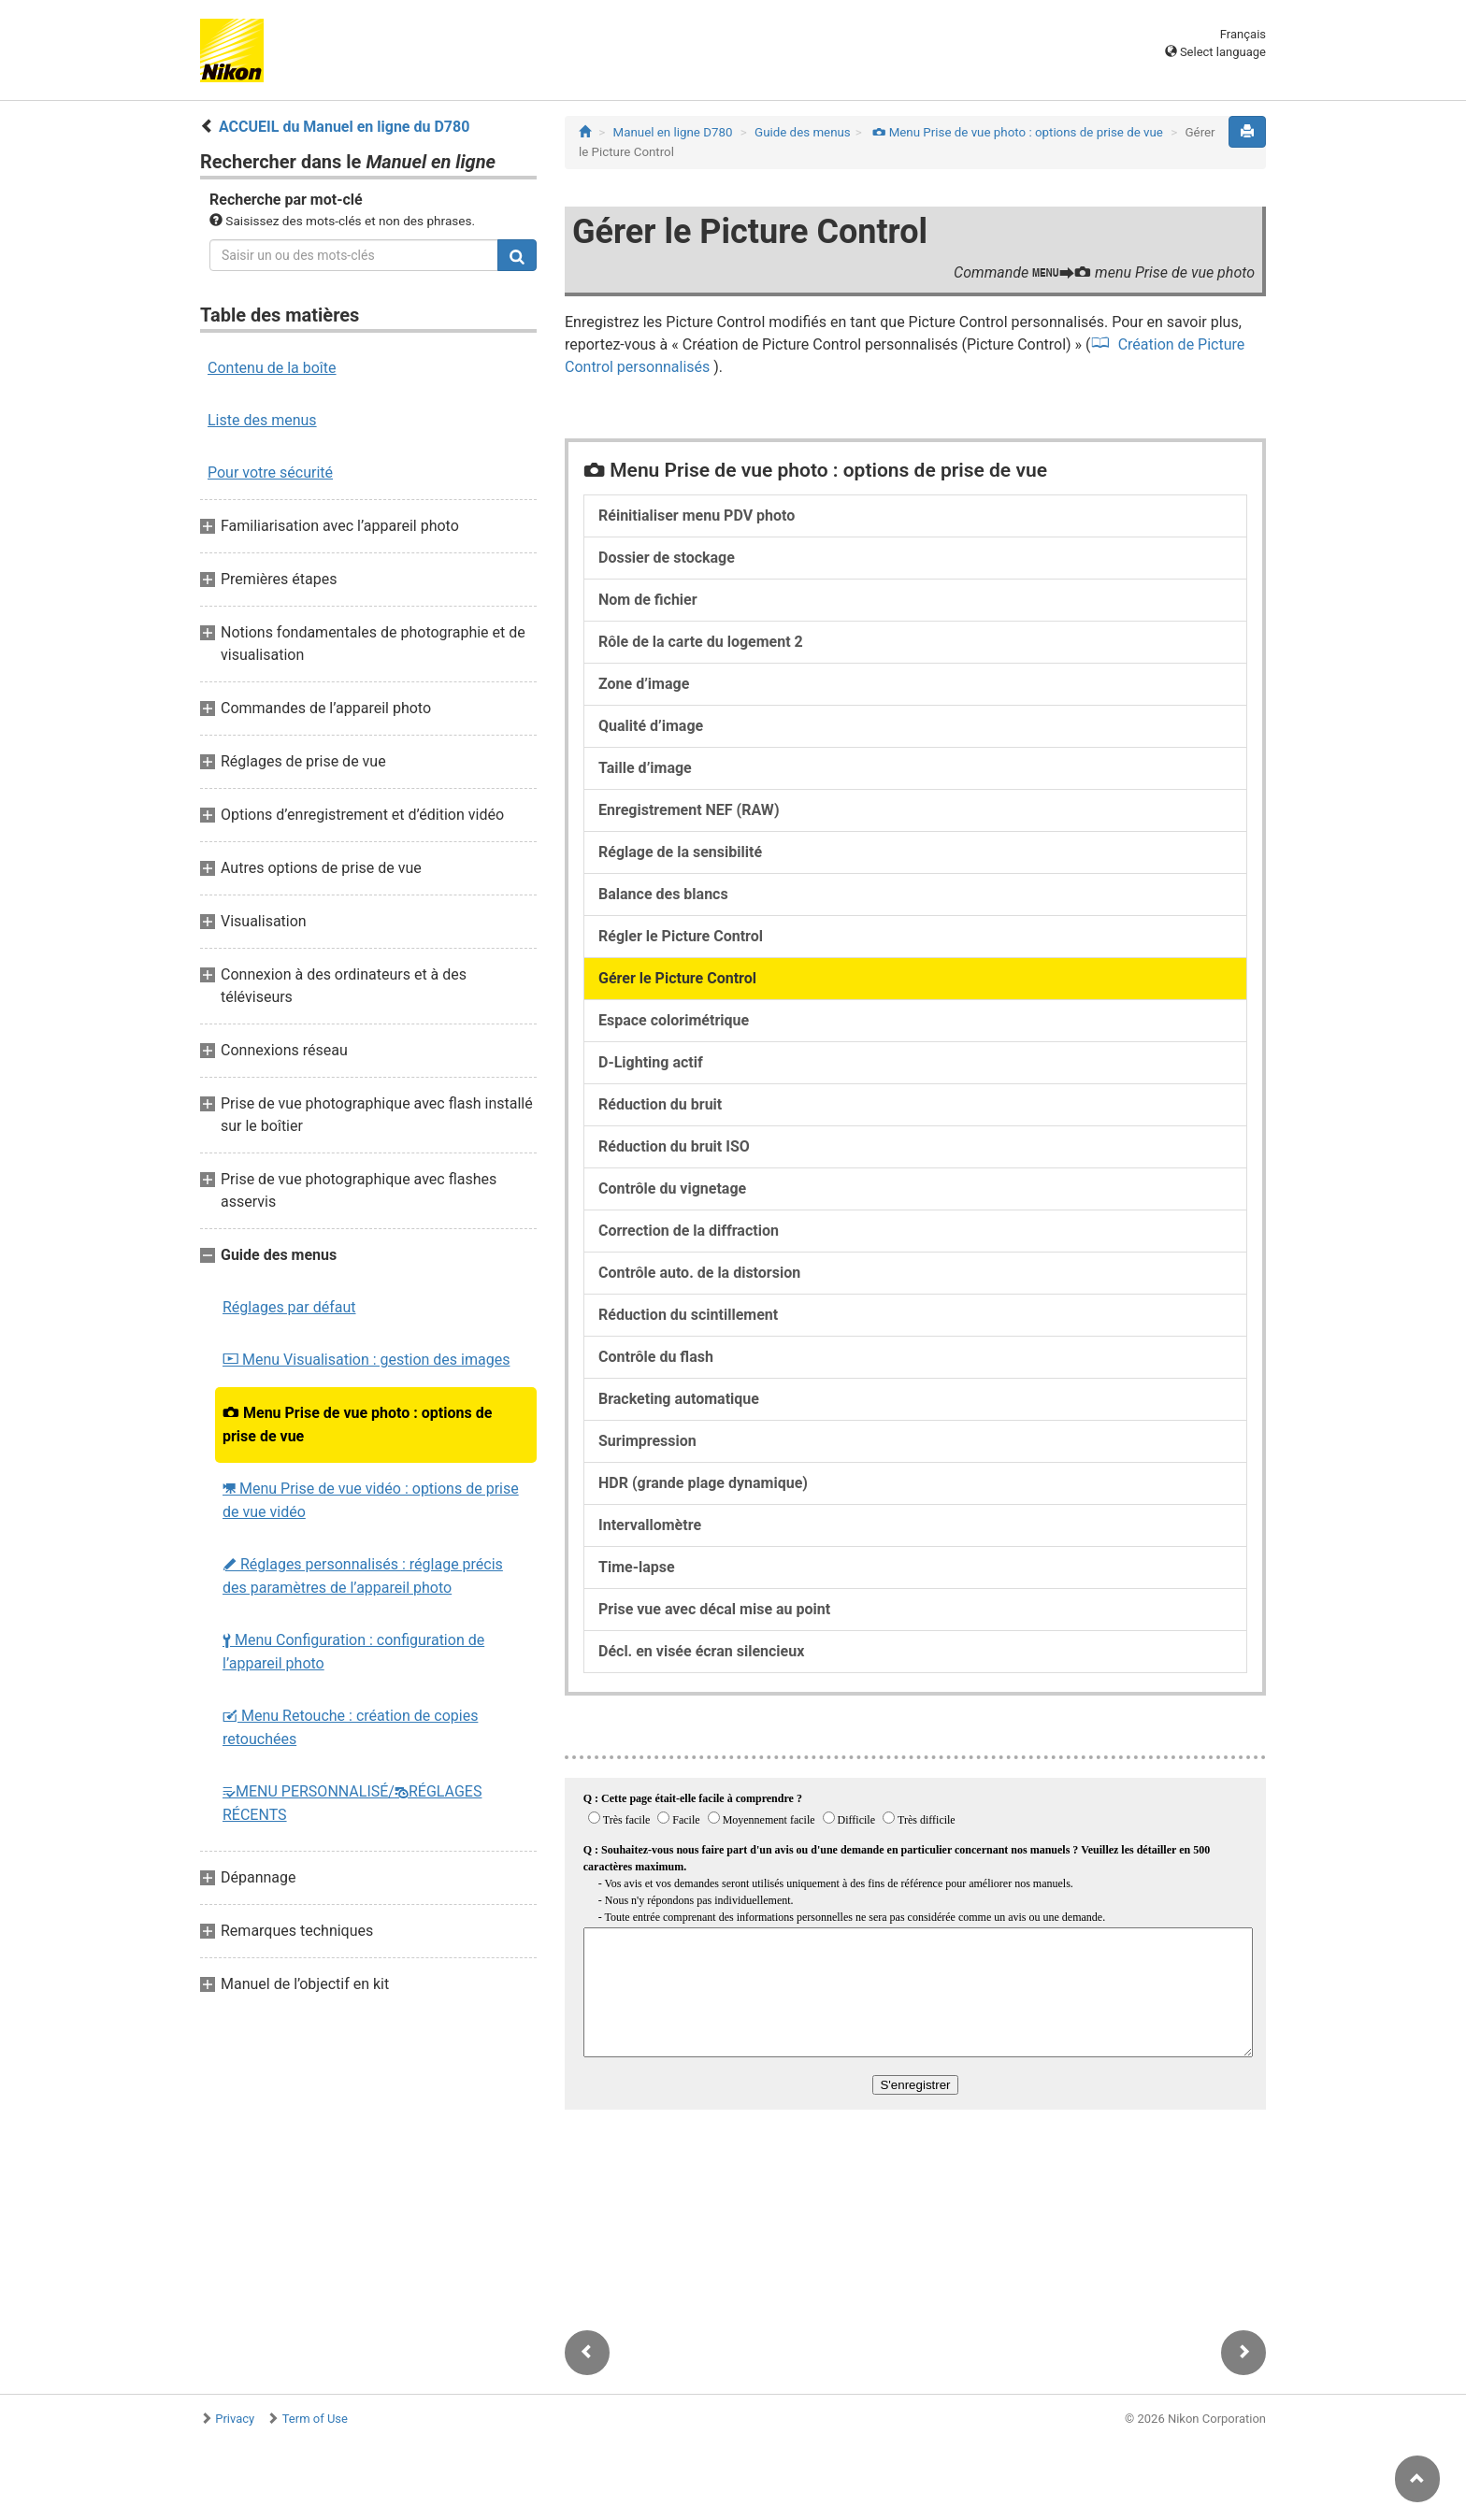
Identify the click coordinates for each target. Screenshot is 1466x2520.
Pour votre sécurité (270, 472)
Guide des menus (803, 132)
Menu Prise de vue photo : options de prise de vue (357, 1424)
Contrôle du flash (655, 1357)
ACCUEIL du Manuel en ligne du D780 (344, 127)
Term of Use (315, 2419)
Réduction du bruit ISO (674, 1146)
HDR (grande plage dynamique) (703, 1483)
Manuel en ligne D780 (673, 132)
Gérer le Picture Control (677, 978)
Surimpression (647, 1441)
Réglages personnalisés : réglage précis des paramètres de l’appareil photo (363, 1575)
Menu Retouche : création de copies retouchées (350, 1727)
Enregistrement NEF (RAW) (689, 810)
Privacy (234, 2419)
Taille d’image (645, 768)
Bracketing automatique (678, 1399)
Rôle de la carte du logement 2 (700, 642)
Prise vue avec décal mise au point (714, 1609)
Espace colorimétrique (673, 1020)
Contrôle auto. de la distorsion (699, 1272)
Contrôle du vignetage (672, 1188)
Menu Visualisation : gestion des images (366, 1359)
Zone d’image (643, 684)
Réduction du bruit (660, 1104)
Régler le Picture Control (680, 936)
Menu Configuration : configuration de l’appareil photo (353, 1651)
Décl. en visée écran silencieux (701, 1651)
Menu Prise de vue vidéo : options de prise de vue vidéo (371, 1500)
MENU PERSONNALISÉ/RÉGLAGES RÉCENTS (352, 1803)
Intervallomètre (649, 1525)
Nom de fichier (647, 600)
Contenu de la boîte (272, 368)
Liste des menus (262, 420)
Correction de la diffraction (688, 1230)
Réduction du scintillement (688, 1315)
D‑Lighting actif (650, 1062)
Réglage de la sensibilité (680, 852)
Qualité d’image (650, 726)
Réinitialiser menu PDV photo (696, 515)
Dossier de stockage (666, 557)
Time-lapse (636, 1567)
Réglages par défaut (289, 1307)
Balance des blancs (663, 894)
